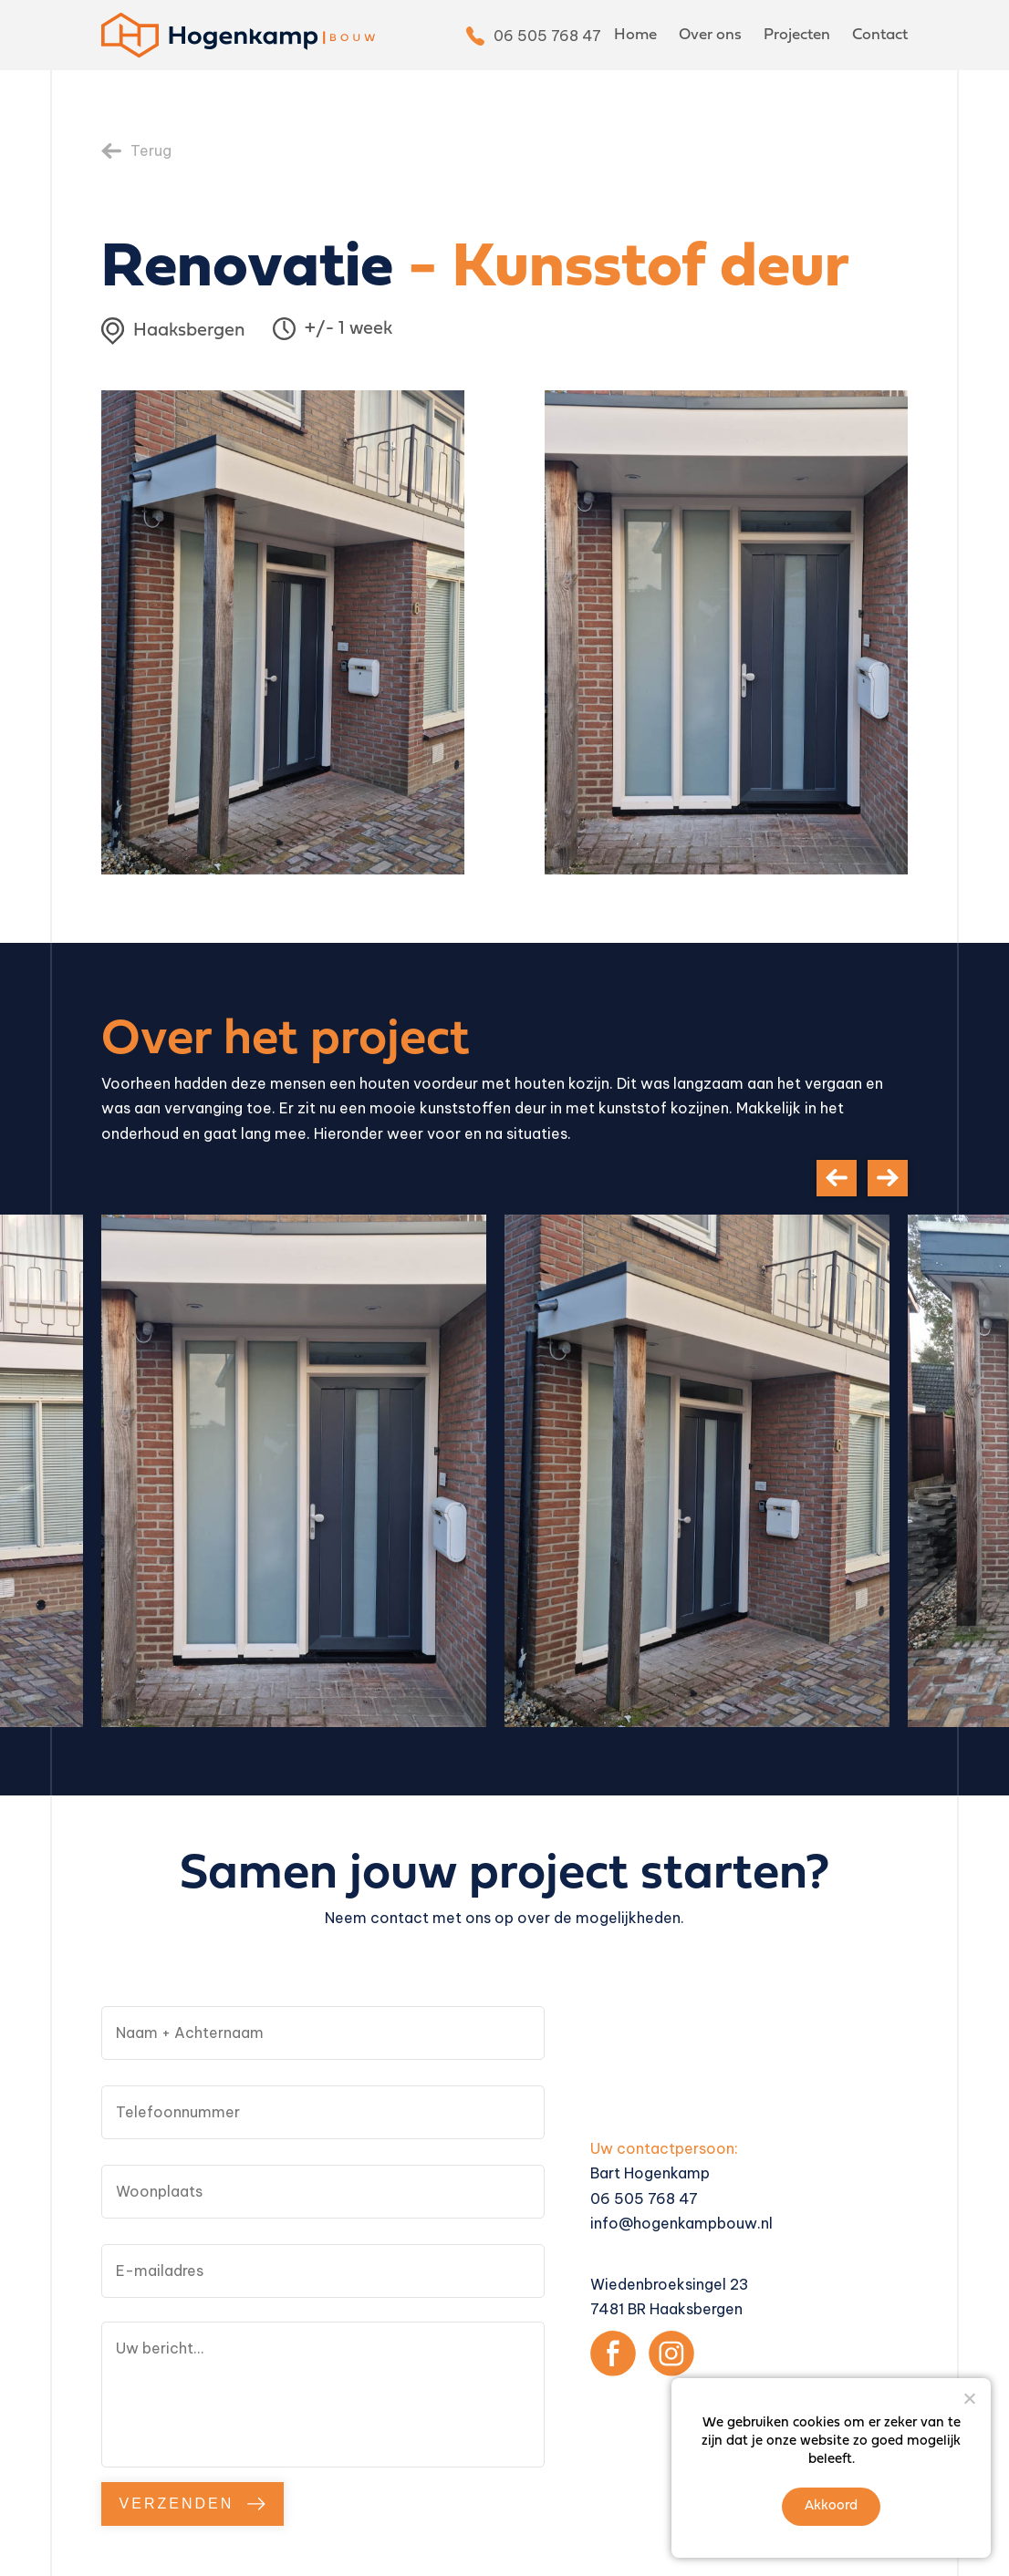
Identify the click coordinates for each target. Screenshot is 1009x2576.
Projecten (797, 35)
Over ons (710, 35)
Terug (151, 150)
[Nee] (969, 2398)
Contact (880, 35)
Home (635, 35)
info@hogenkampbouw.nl (681, 2223)
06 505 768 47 (547, 35)
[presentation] (837, 1178)
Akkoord (831, 2506)
